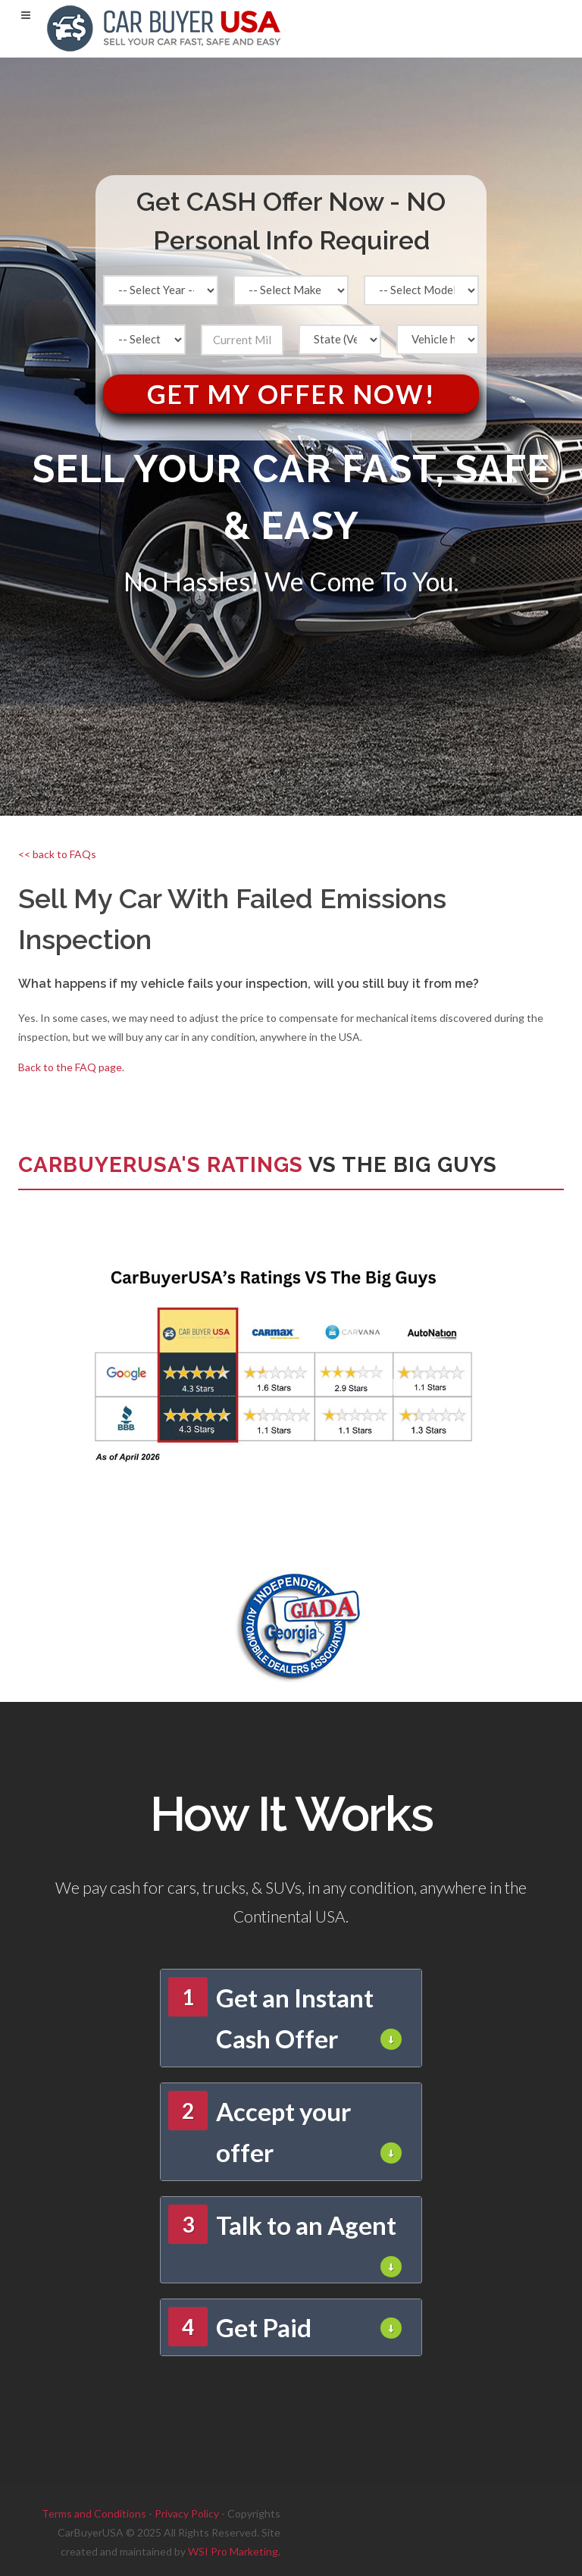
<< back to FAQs (57, 854)
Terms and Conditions (94, 2513)
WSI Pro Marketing (233, 2551)
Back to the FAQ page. (71, 1067)
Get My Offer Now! (291, 393)
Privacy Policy (187, 2513)
